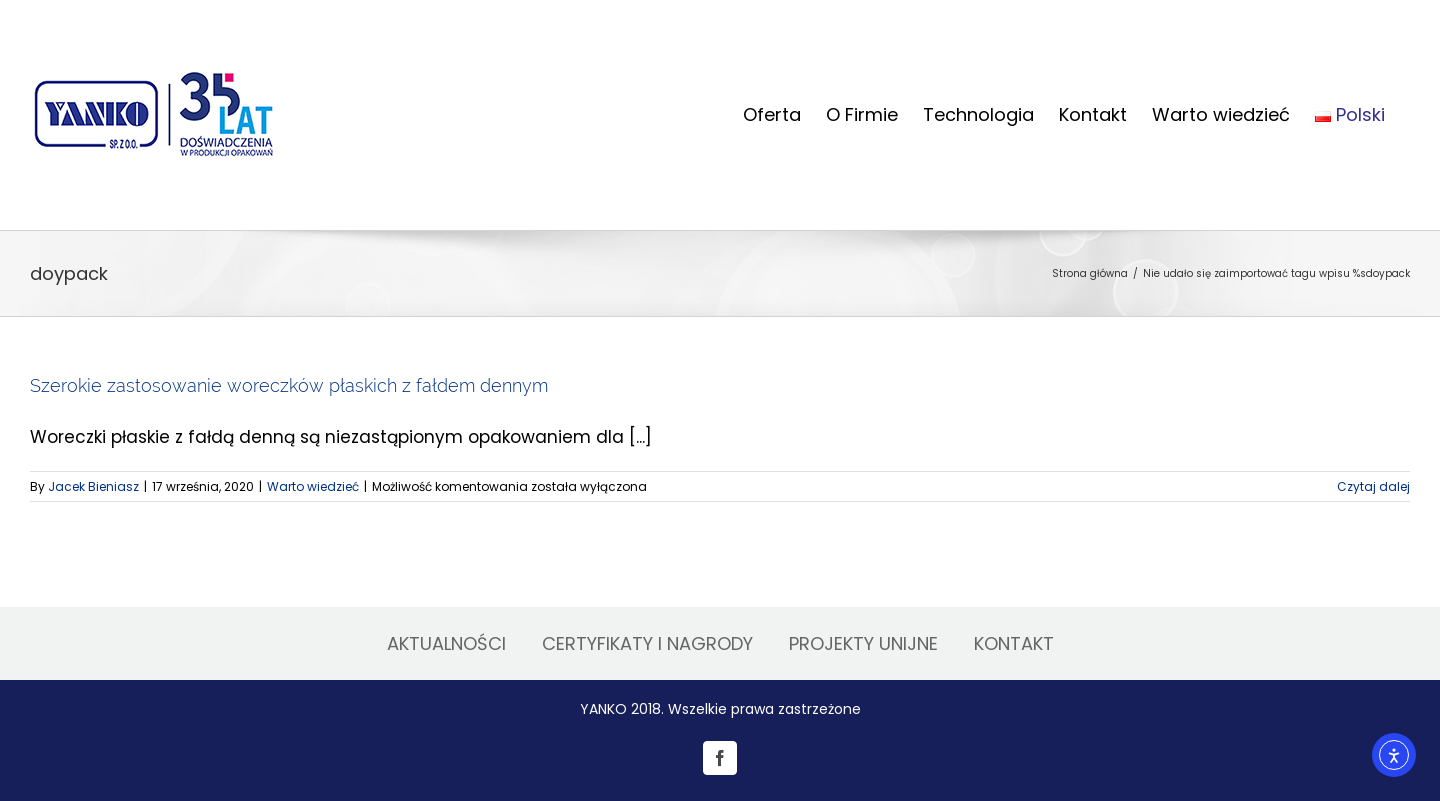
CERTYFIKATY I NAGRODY (647, 643)
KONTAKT (1014, 643)
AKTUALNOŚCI (446, 643)
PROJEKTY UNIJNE (863, 643)
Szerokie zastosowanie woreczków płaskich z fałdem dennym (289, 385)
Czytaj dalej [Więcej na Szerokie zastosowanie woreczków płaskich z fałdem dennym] (1373, 486)
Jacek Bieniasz (93, 486)
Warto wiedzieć (313, 486)
